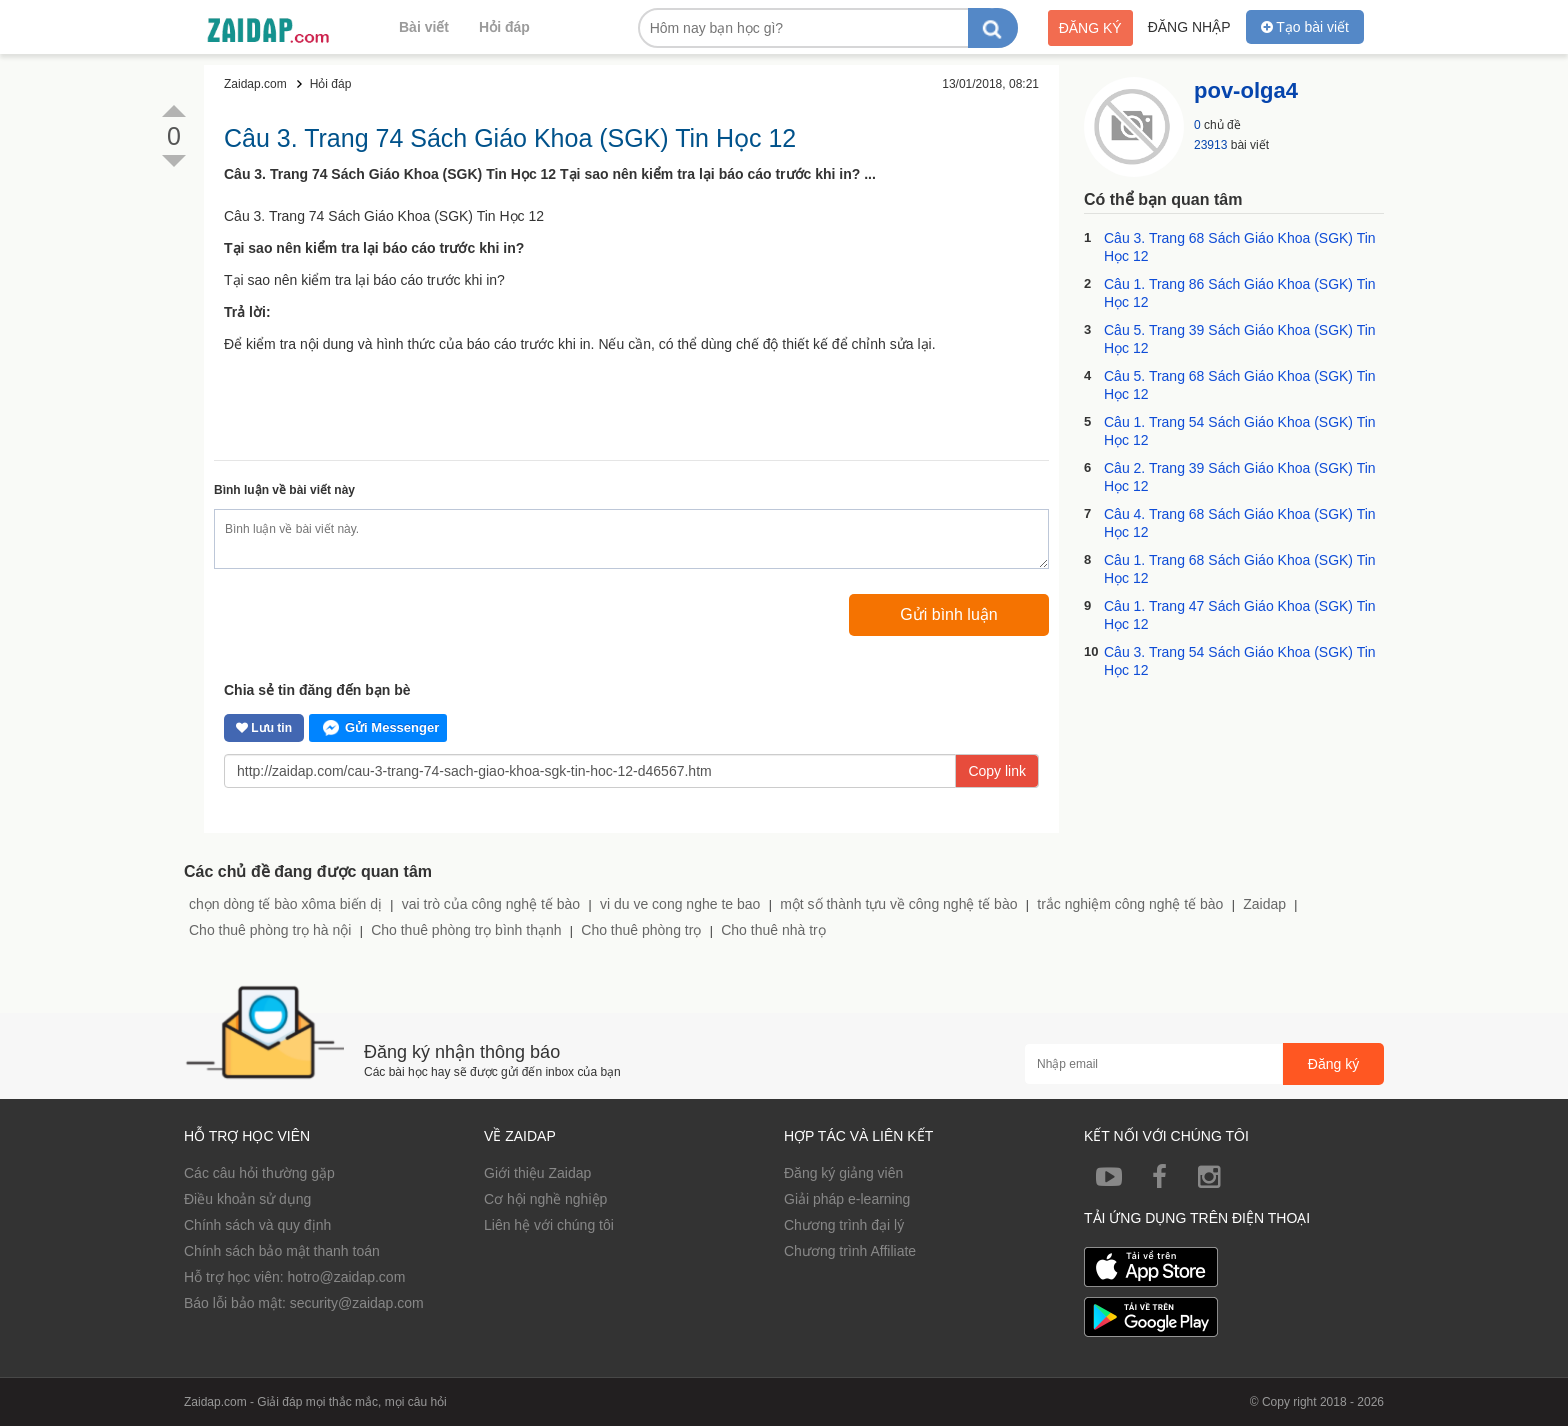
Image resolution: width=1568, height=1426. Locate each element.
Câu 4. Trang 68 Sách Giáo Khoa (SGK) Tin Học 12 (1240, 523)
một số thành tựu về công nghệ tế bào (898, 904)
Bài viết (424, 27)
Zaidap (1264, 904)
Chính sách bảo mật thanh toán (282, 1251)
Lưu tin (264, 728)
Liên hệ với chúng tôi (549, 1225)
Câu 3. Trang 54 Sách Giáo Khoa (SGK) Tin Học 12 (1240, 661)
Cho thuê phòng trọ (641, 930)
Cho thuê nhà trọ (773, 930)
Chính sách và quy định (257, 1225)
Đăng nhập (1189, 27)
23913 (1210, 145)
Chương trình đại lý (844, 1225)
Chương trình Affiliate (850, 1251)
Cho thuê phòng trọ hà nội (270, 930)
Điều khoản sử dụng (247, 1199)
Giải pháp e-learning (847, 1199)
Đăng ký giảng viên (843, 1173)
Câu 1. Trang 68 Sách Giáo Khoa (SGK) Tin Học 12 (1240, 569)
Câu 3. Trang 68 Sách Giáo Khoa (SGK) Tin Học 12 (1240, 247)
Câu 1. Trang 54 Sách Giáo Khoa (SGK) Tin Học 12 (1240, 431)
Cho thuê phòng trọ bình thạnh (466, 930)
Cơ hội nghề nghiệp (545, 1199)
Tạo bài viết (1305, 27)
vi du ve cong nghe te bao (680, 904)
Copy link (997, 771)
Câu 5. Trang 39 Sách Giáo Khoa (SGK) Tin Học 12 (1240, 339)
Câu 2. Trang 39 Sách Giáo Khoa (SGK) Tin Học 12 (1240, 477)
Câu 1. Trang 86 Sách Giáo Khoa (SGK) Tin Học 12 (1240, 293)
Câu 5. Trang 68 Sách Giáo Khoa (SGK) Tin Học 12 (1240, 385)
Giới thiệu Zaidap (537, 1173)
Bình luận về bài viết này (284, 490)
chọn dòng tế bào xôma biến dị (285, 904)
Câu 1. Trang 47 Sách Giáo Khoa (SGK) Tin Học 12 (1240, 615)
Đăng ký (1090, 28)
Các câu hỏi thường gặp (259, 1173)
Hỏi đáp (504, 27)
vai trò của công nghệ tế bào (491, 904)
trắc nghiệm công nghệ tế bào (1130, 904)
